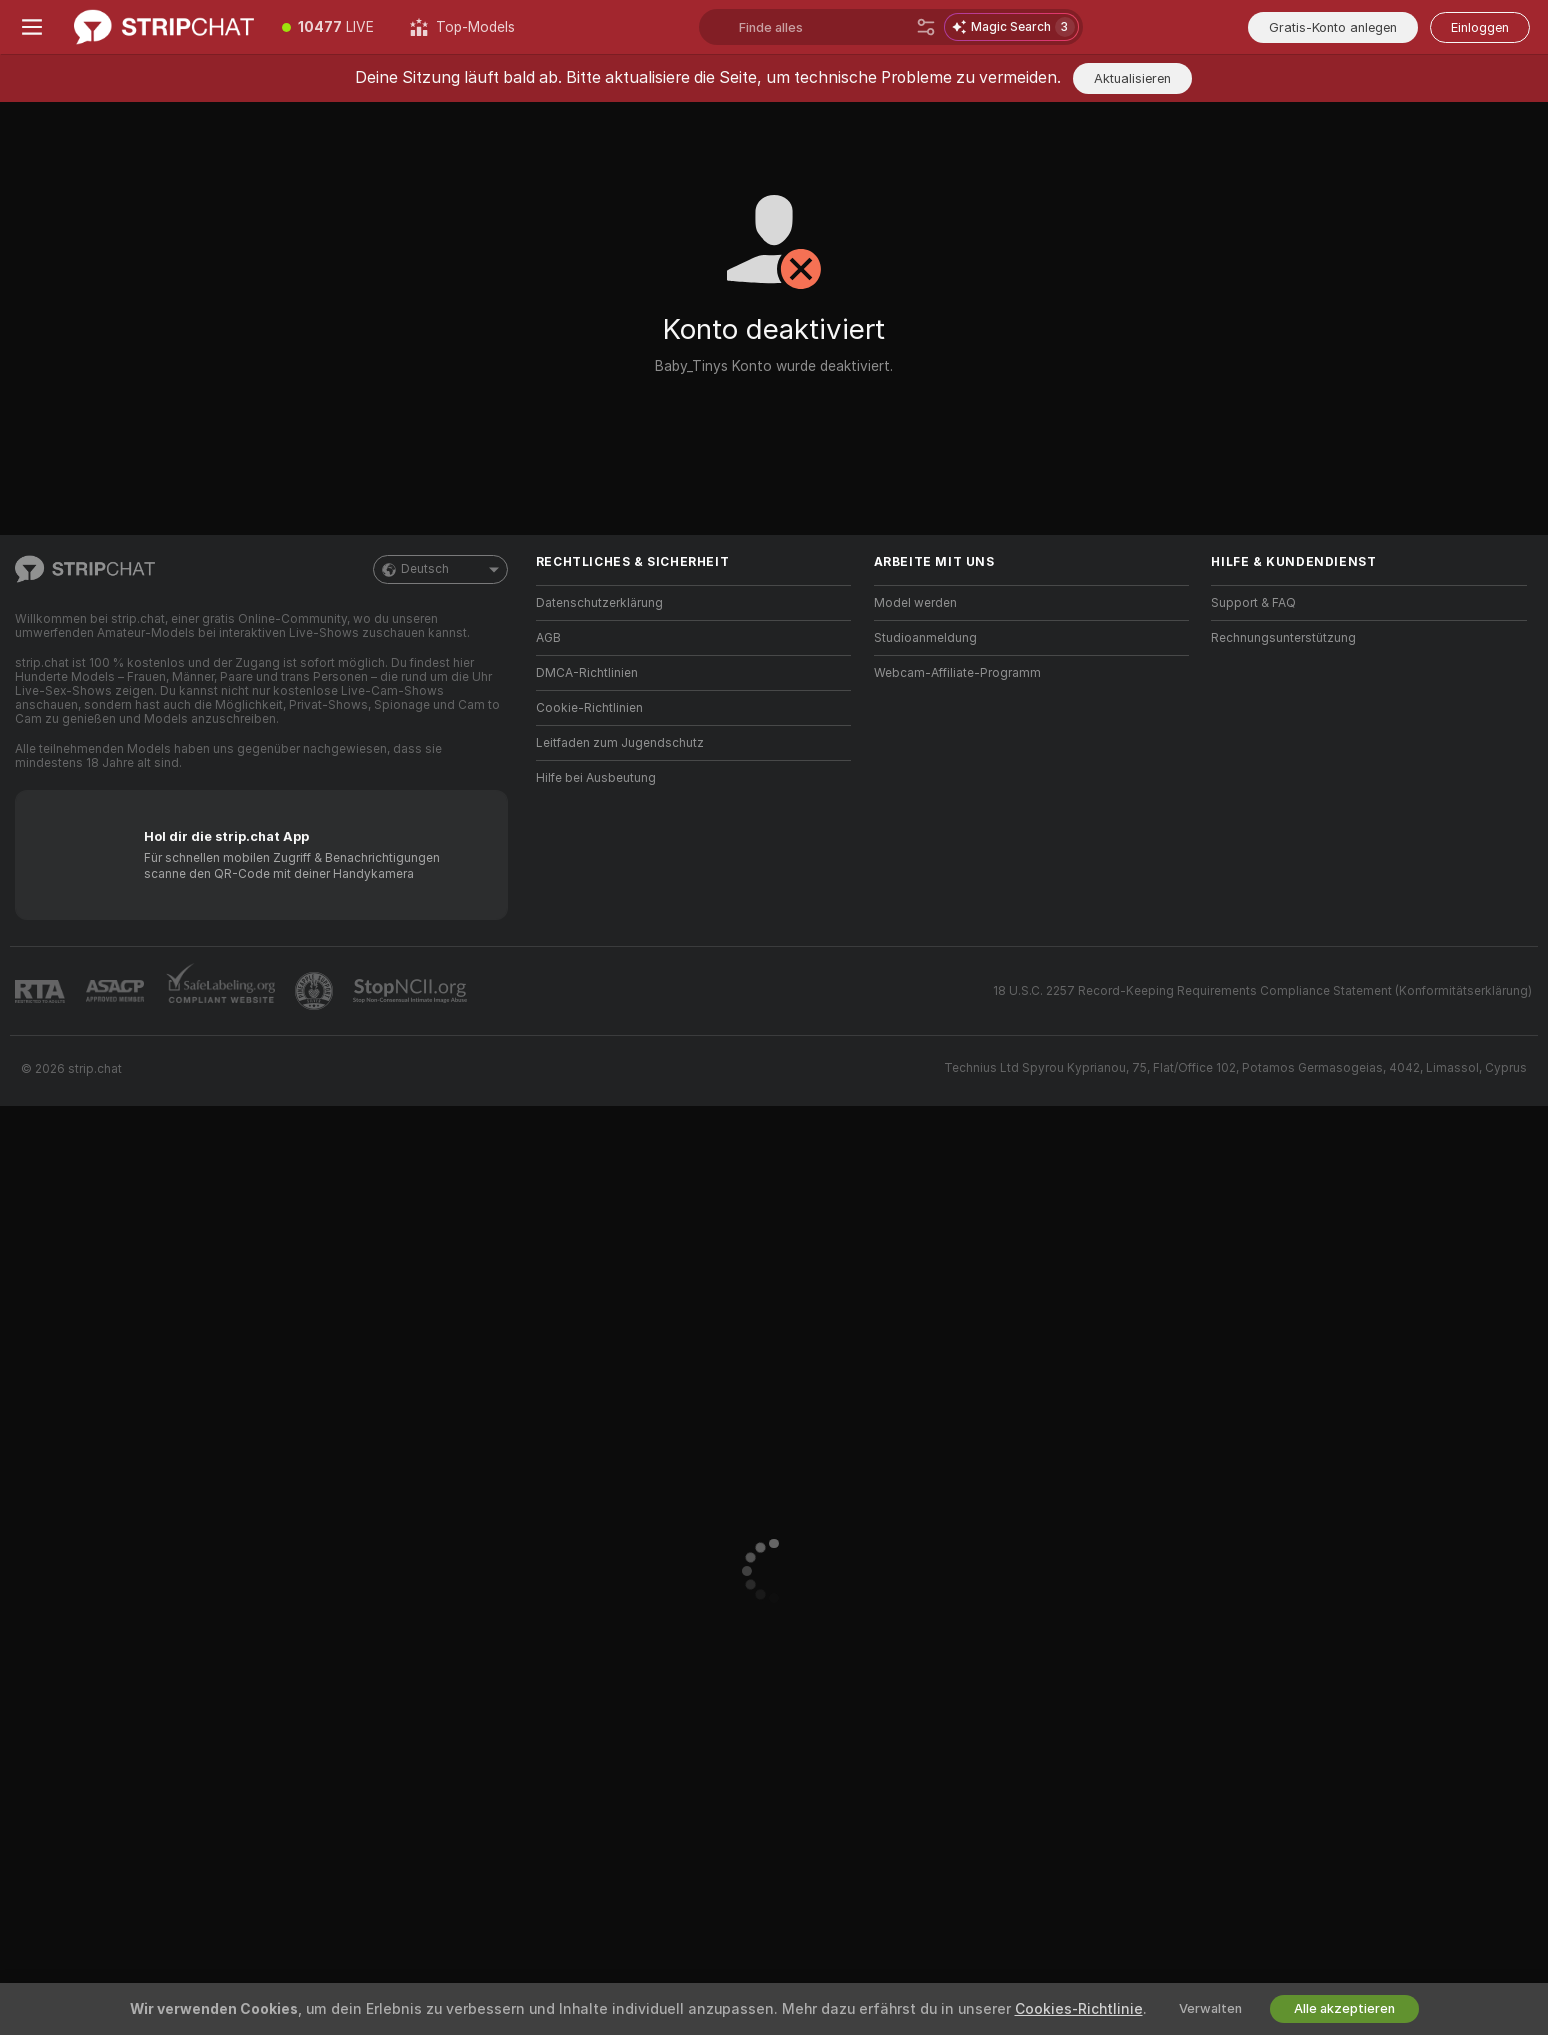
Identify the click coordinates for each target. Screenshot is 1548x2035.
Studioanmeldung (925, 638)
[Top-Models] (462, 27)
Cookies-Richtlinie (1079, 2009)
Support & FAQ (1253, 603)
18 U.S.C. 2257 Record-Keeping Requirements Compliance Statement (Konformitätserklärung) (1262, 991)
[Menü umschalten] (32, 27)
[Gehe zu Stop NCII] (412, 991)
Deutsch (440, 569)
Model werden (915, 603)
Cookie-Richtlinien (589, 708)
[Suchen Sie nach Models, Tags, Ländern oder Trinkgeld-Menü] (823, 27)
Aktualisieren (1132, 78)
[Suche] (926, 27)
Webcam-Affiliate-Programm (957, 673)
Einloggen (1480, 27)
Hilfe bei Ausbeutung (596, 778)
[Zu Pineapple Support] (316, 991)
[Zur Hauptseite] (164, 27)
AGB (548, 638)
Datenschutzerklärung (599, 603)
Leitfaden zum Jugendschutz (620, 743)
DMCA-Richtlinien (587, 673)
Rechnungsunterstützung (1283, 638)
